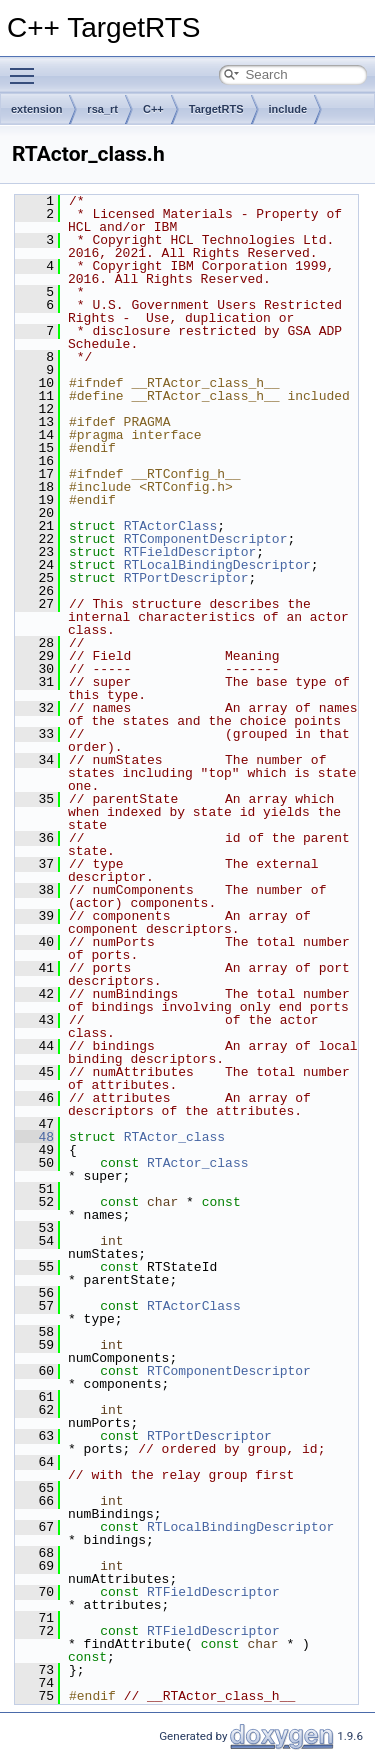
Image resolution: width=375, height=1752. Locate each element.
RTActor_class (174, 1137)
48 (34, 1137)
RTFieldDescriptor (190, 552)
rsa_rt (102, 109)
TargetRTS (216, 109)
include (288, 109)
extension (36, 109)
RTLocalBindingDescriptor (217, 565)
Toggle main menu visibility (27, 67)
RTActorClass (171, 526)
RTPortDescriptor (186, 578)
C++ (153, 109)
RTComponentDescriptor (206, 539)
